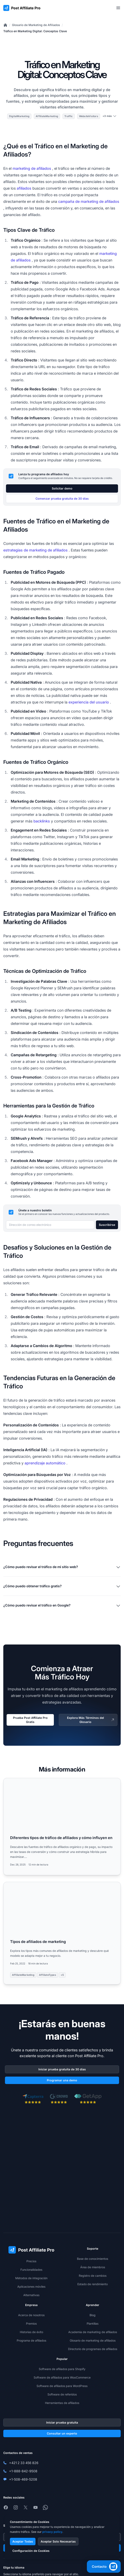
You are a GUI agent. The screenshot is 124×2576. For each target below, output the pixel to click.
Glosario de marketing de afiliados (93, 2289)
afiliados (24, 188)
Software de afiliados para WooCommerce (62, 2326)
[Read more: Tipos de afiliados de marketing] (62, 1933)
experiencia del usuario (88, 702)
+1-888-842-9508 (23, 2420)
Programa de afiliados (31, 2289)
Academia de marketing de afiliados (92, 2281)
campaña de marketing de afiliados (88, 201)
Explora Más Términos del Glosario (91, 1720)
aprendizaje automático (45, 1463)
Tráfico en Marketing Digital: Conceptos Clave (35, 31)
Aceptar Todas (22, 2541)
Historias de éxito (31, 2281)
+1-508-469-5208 (23, 2428)
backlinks (41, 821)
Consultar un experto (62, 2382)
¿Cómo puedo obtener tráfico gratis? (62, 1586)
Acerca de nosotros (31, 2264)
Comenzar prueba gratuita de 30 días (62, 498)
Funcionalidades (31, 2219)
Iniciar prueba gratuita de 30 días (62, 2069)
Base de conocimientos (92, 2208)
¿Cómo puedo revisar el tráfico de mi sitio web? (62, 1567)
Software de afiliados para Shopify (62, 2318)
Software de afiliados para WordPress (62, 2335)
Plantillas (92, 2272)
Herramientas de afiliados (62, 2352)
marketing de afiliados (32, 168)
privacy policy (52, 2531)
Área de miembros (92, 2216)
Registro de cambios (92, 2225)
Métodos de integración (31, 2227)
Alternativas (31, 2244)
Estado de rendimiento (92, 2233)
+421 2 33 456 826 (23, 2412)
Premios (31, 2272)
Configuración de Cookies (31, 2550)
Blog (93, 2264)
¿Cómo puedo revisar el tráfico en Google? (62, 1605)
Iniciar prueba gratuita (62, 2371)
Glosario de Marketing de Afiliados (36, 25)
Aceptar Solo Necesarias (58, 2541)
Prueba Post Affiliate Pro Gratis (30, 1720)
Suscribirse (107, 1224)
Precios (31, 2210)
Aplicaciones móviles (31, 2235)
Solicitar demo (62, 488)
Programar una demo (62, 2080)
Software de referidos (62, 2343)
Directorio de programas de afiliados (92, 2298)
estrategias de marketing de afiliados (35, 550)
